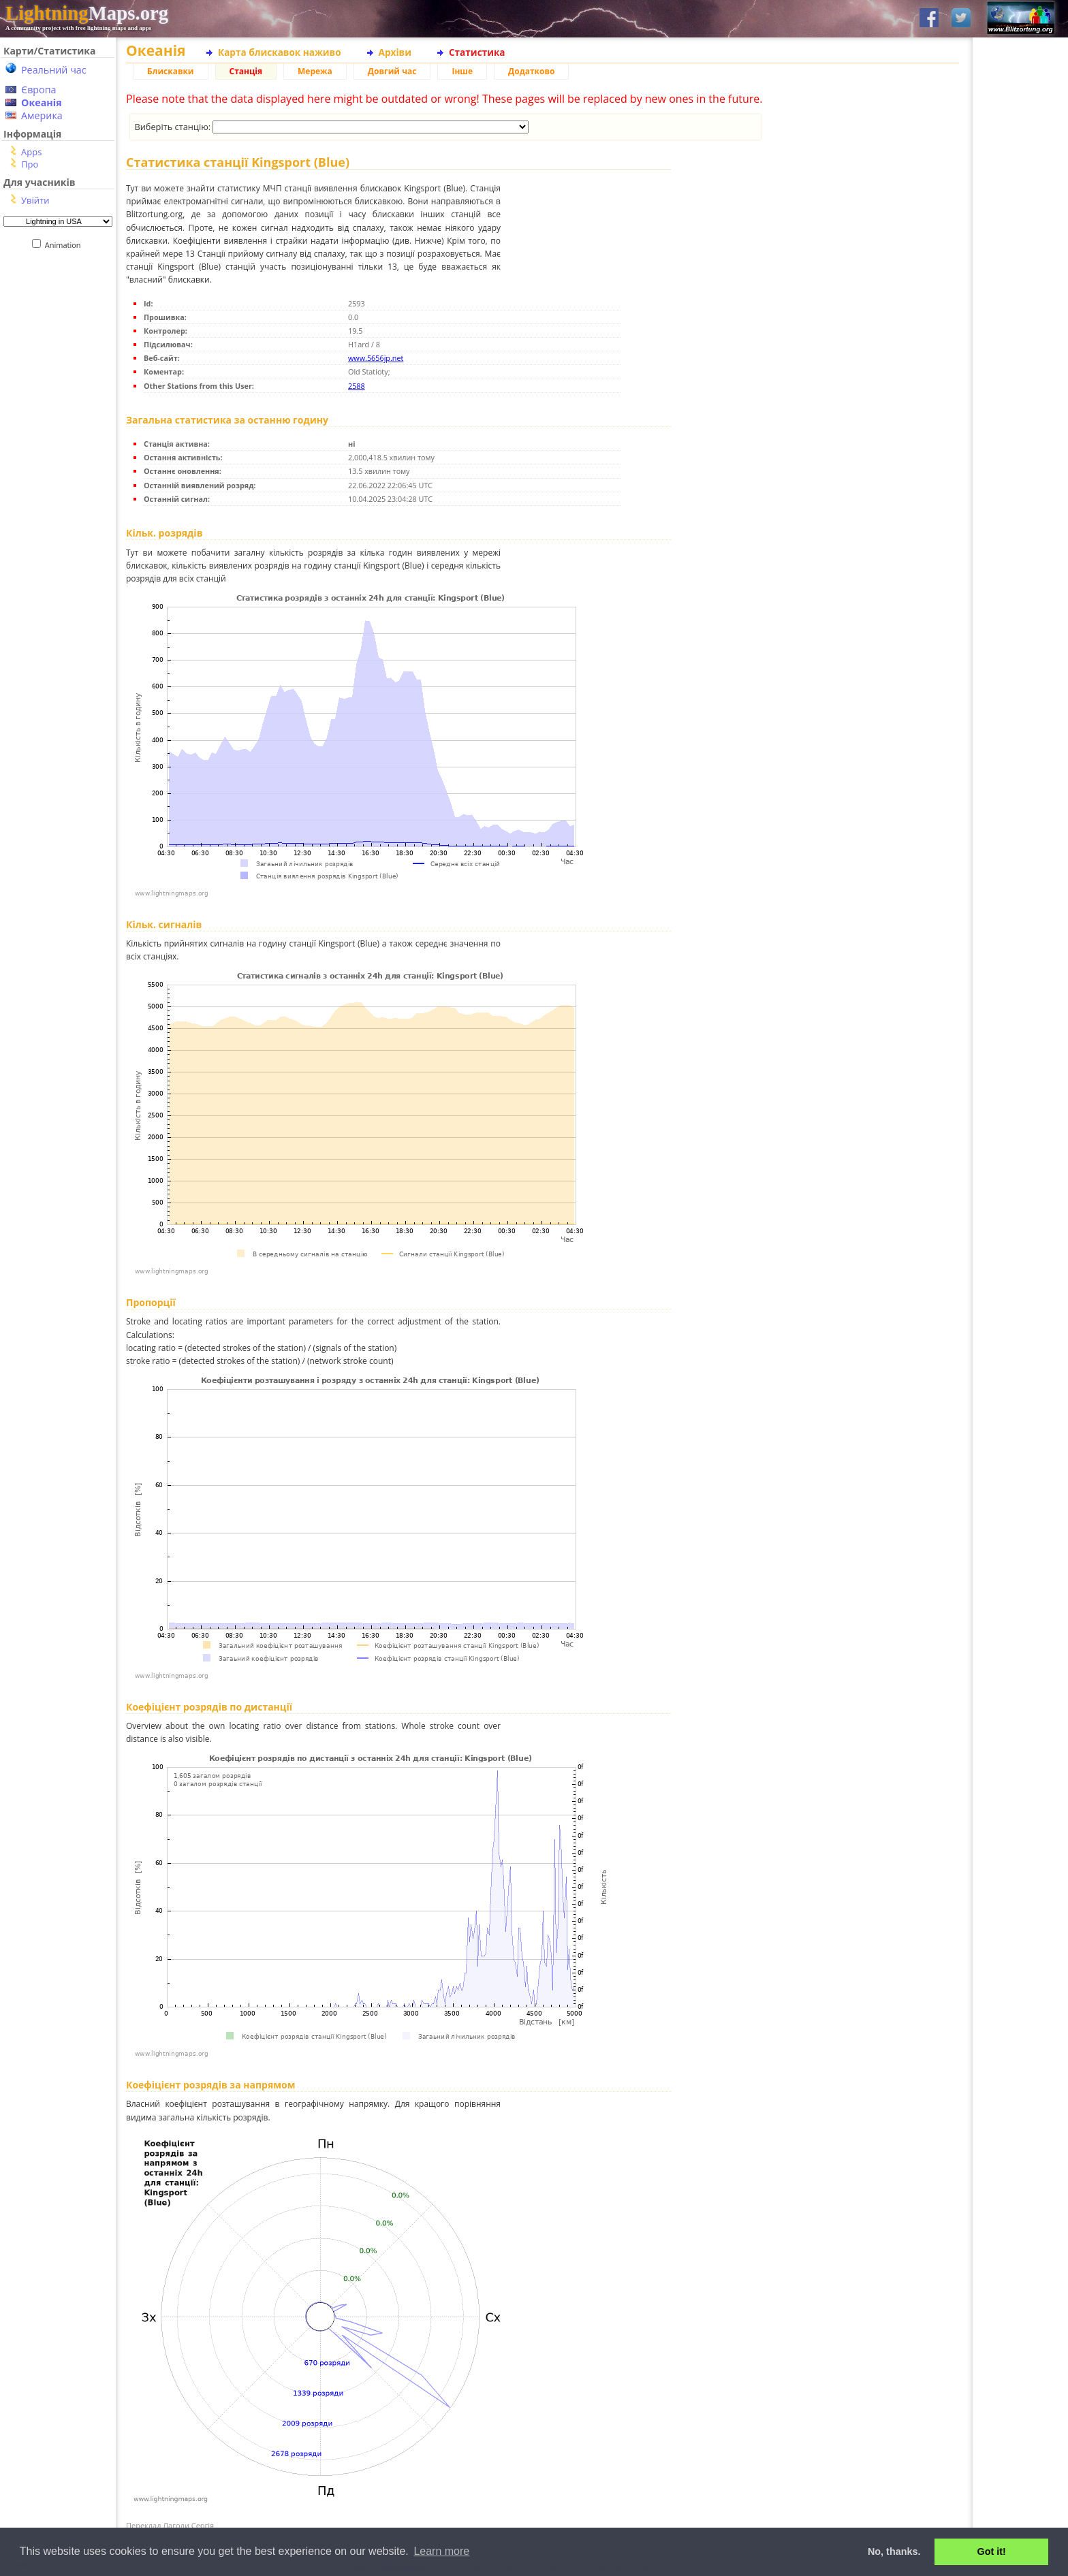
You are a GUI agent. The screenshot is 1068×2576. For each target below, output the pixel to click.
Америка (42, 115)
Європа (39, 89)
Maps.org (86, 13)
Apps (31, 152)
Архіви (395, 52)
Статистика (477, 52)
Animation (66, 245)
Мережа (315, 71)
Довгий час (392, 71)
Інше (462, 71)
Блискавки (170, 71)
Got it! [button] (991, 2551)
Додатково (531, 71)
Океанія (41, 102)
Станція (246, 71)
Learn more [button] (441, 2551)
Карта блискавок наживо (279, 52)
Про (29, 164)
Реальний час (54, 69)
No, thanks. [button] (894, 2551)
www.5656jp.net (375, 358)
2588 (356, 386)
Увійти (35, 200)
